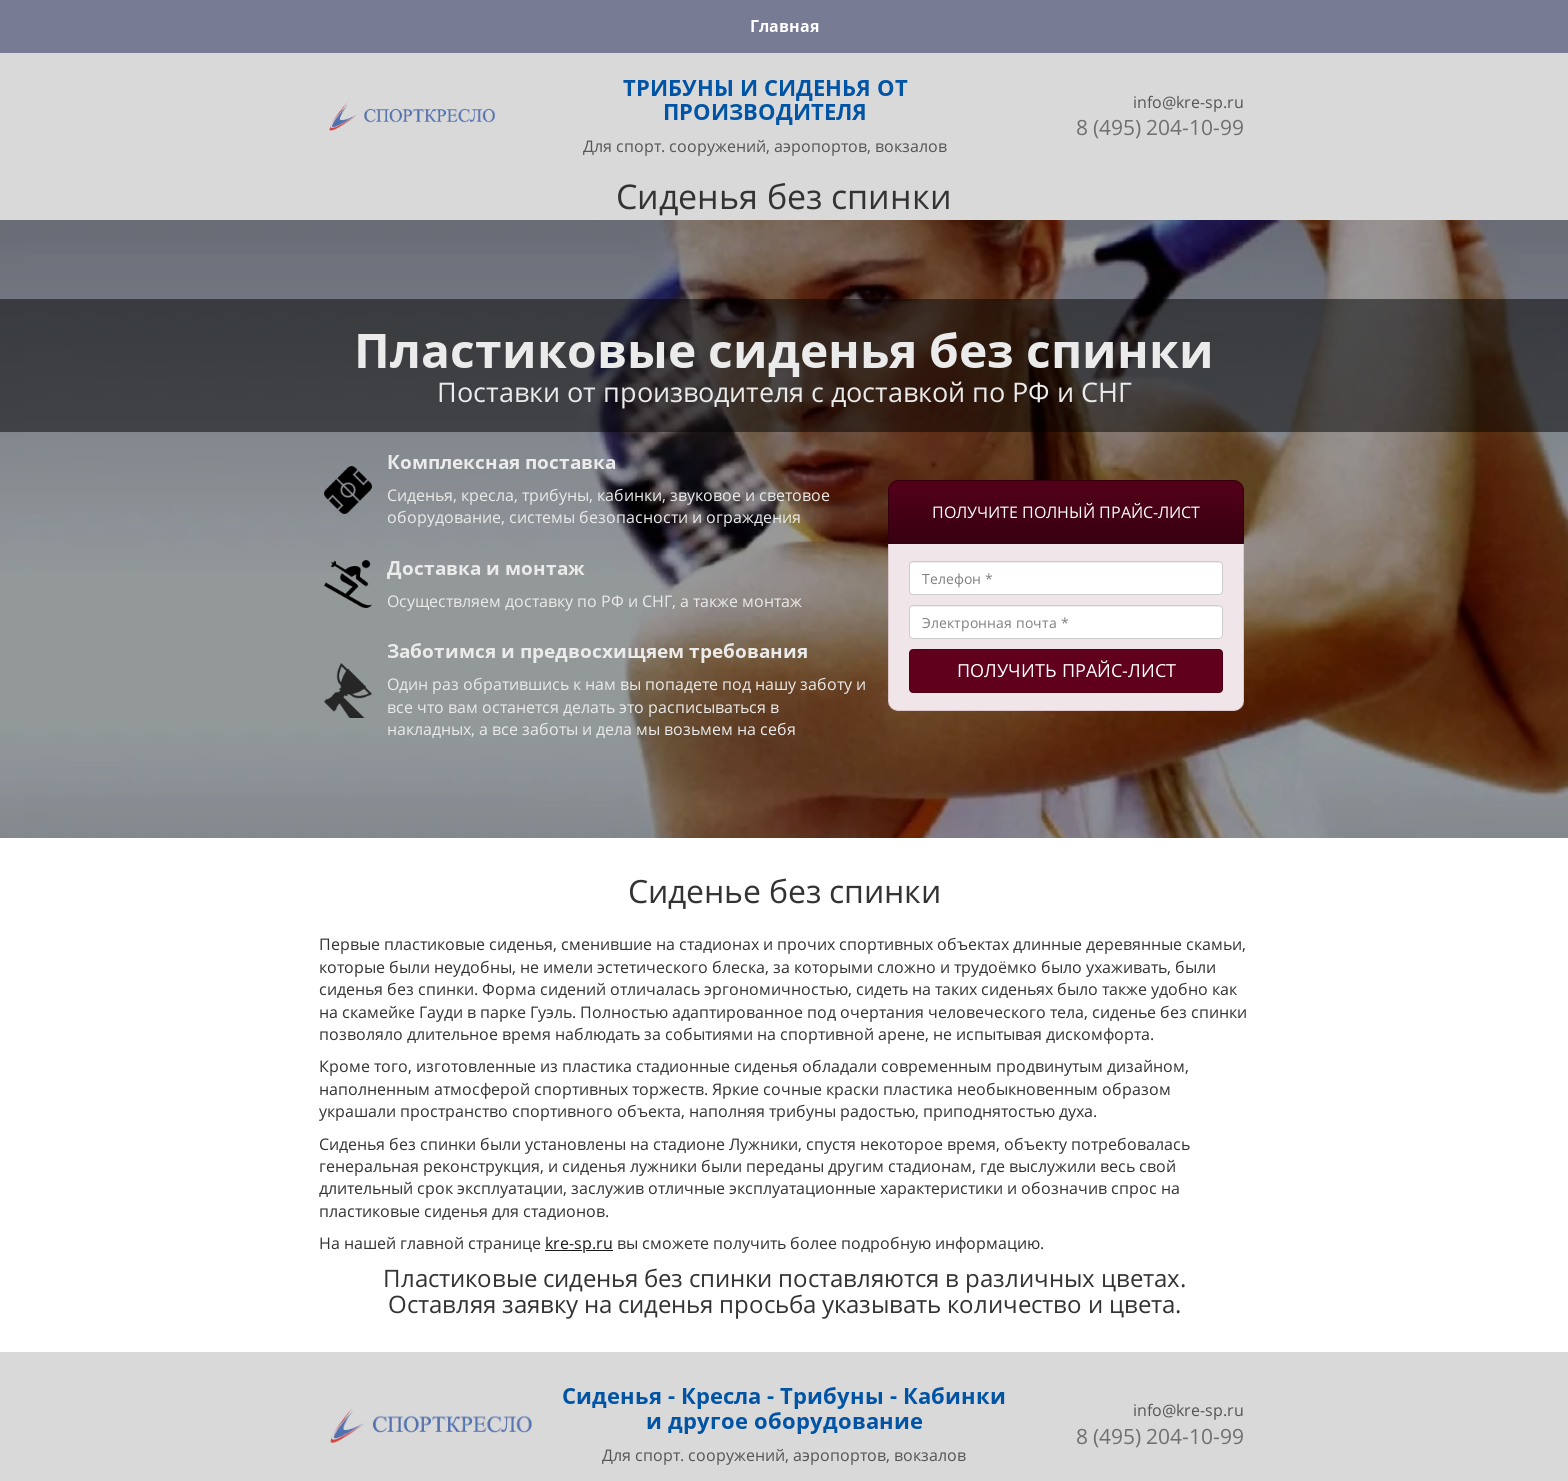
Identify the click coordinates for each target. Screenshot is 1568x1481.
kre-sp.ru (579, 1243)
